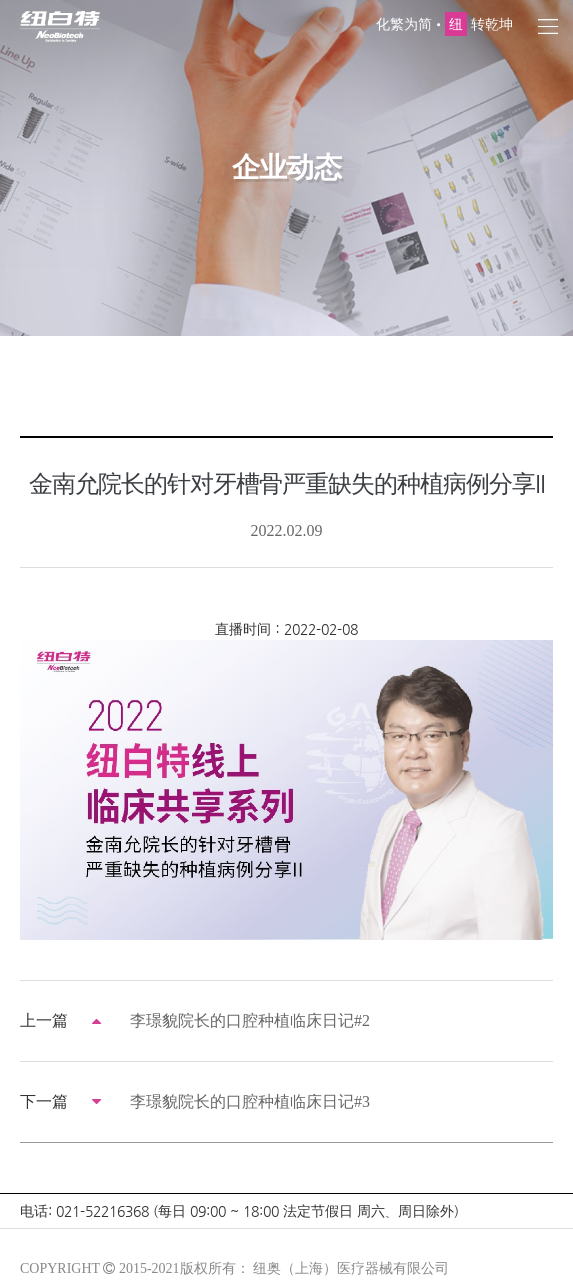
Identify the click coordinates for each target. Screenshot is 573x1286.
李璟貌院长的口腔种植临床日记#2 (250, 1020)
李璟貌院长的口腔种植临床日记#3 (250, 1101)
